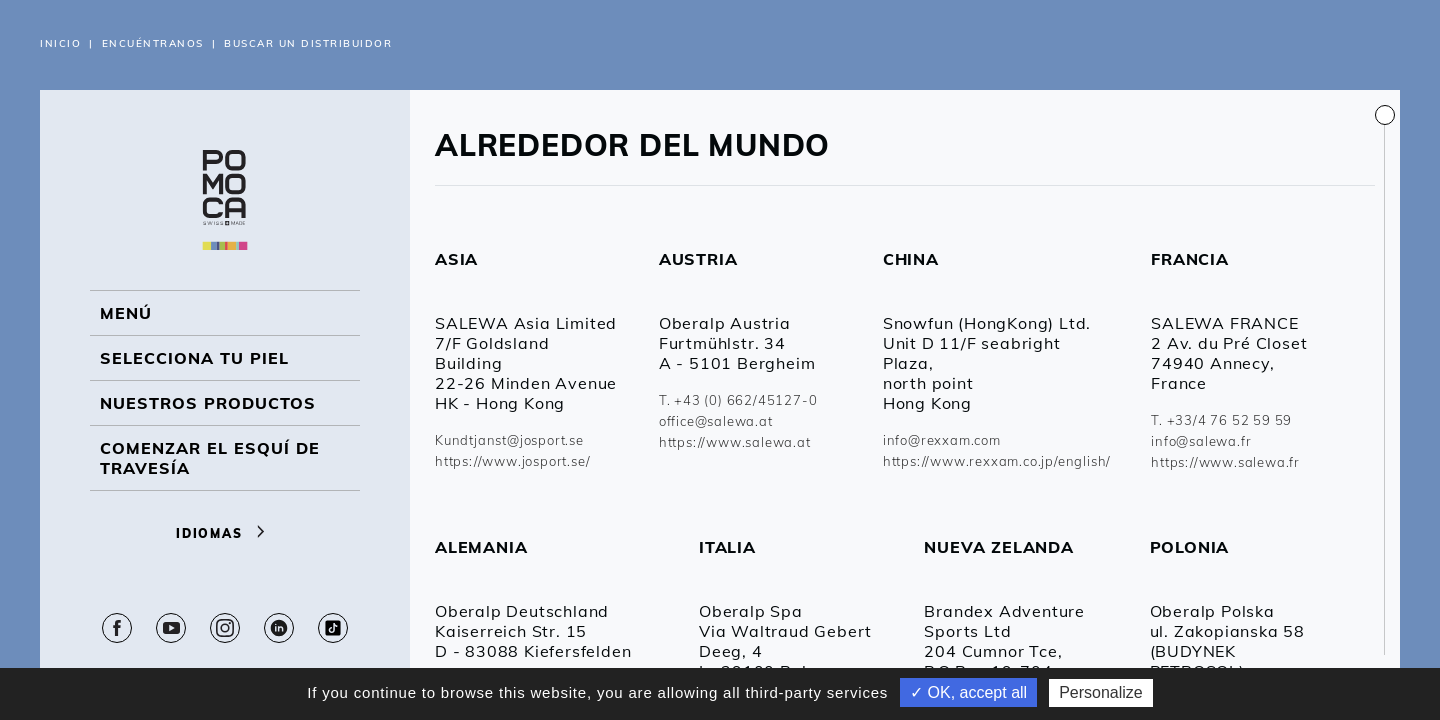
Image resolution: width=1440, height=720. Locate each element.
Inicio (60, 43)
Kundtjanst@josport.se (509, 440)
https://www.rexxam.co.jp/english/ (997, 461)
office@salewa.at (716, 421)
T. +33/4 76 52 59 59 (1221, 420)
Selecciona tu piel (194, 358)
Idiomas (225, 533)
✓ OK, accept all (968, 692)
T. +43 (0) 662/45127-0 (738, 400)
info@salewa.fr (1201, 441)
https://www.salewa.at (735, 442)
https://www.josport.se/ (512, 461)
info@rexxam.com (942, 440)
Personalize (1101, 692)
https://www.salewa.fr (1225, 462)
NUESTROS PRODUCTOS (208, 403)
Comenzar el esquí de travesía (210, 458)
